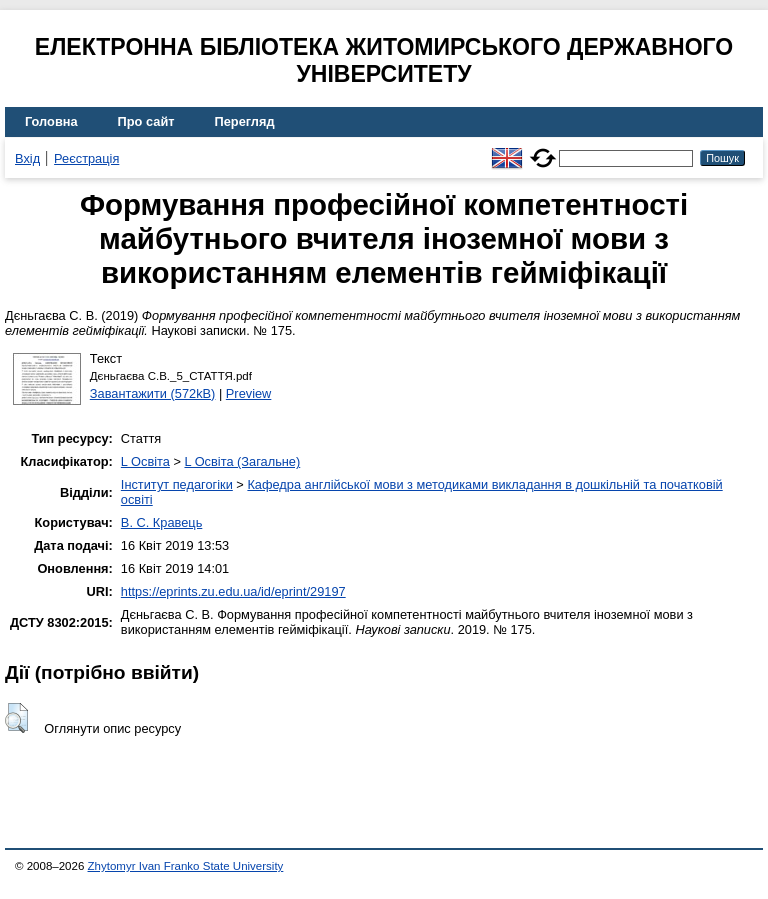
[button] (16, 718)
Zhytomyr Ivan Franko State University (186, 866)
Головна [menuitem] (51, 121)
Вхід (27, 158)
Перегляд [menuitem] (245, 121)
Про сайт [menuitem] (146, 121)
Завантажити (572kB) (153, 393)
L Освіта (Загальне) (242, 461)
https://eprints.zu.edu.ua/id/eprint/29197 (233, 591)
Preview (249, 393)
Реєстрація (86, 158)
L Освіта (145, 461)
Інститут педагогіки (177, 484)
